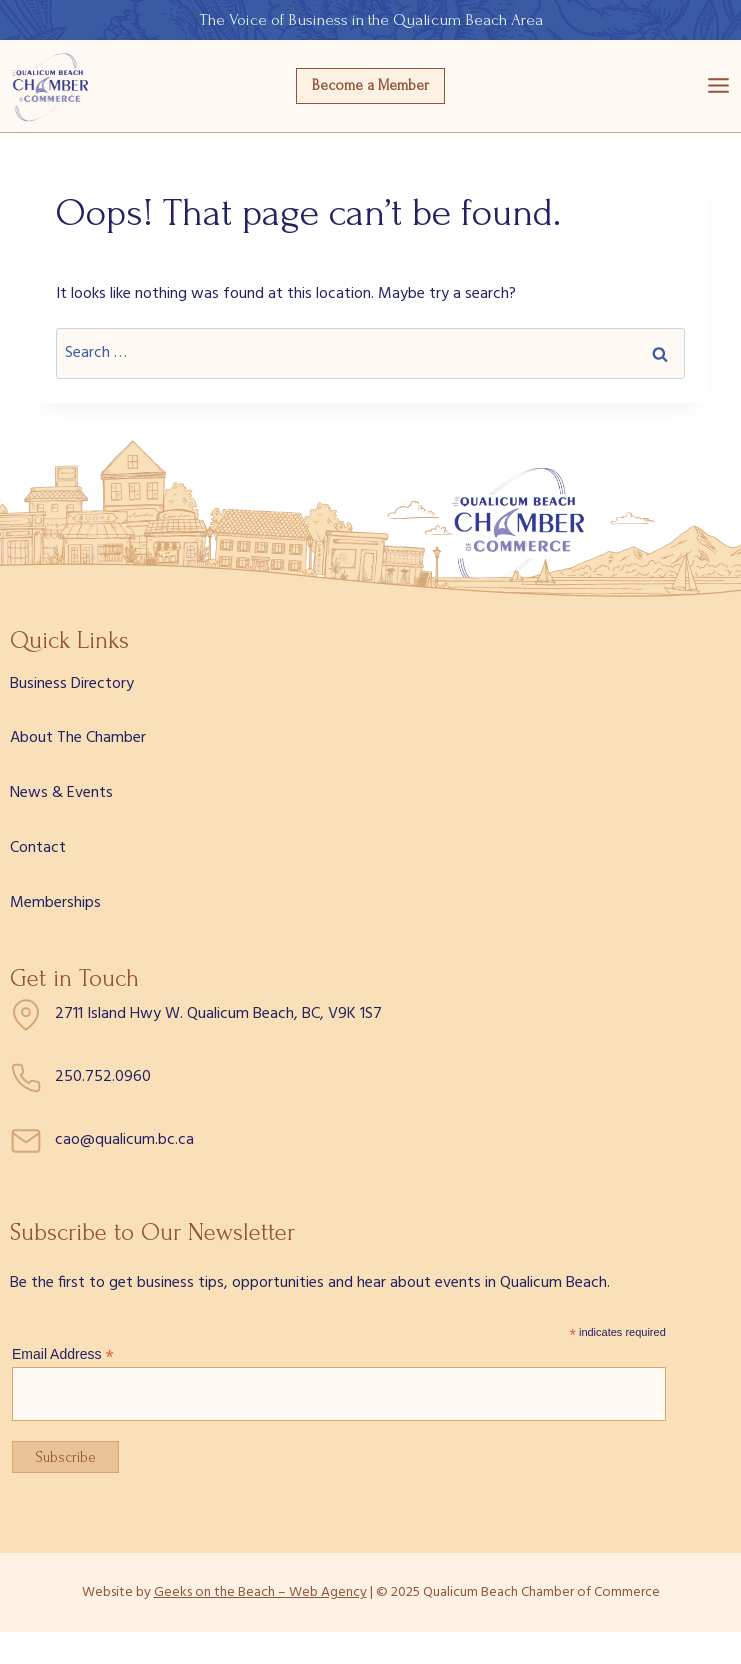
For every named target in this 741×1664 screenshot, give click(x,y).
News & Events (61, 793)
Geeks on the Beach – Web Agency (260, 1592)
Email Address (63, 1354)
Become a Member (370, 85)
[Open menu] (718, 86)
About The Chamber (78, 738)
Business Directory (72, 684)
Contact (38, 848)
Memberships (55, 903)
